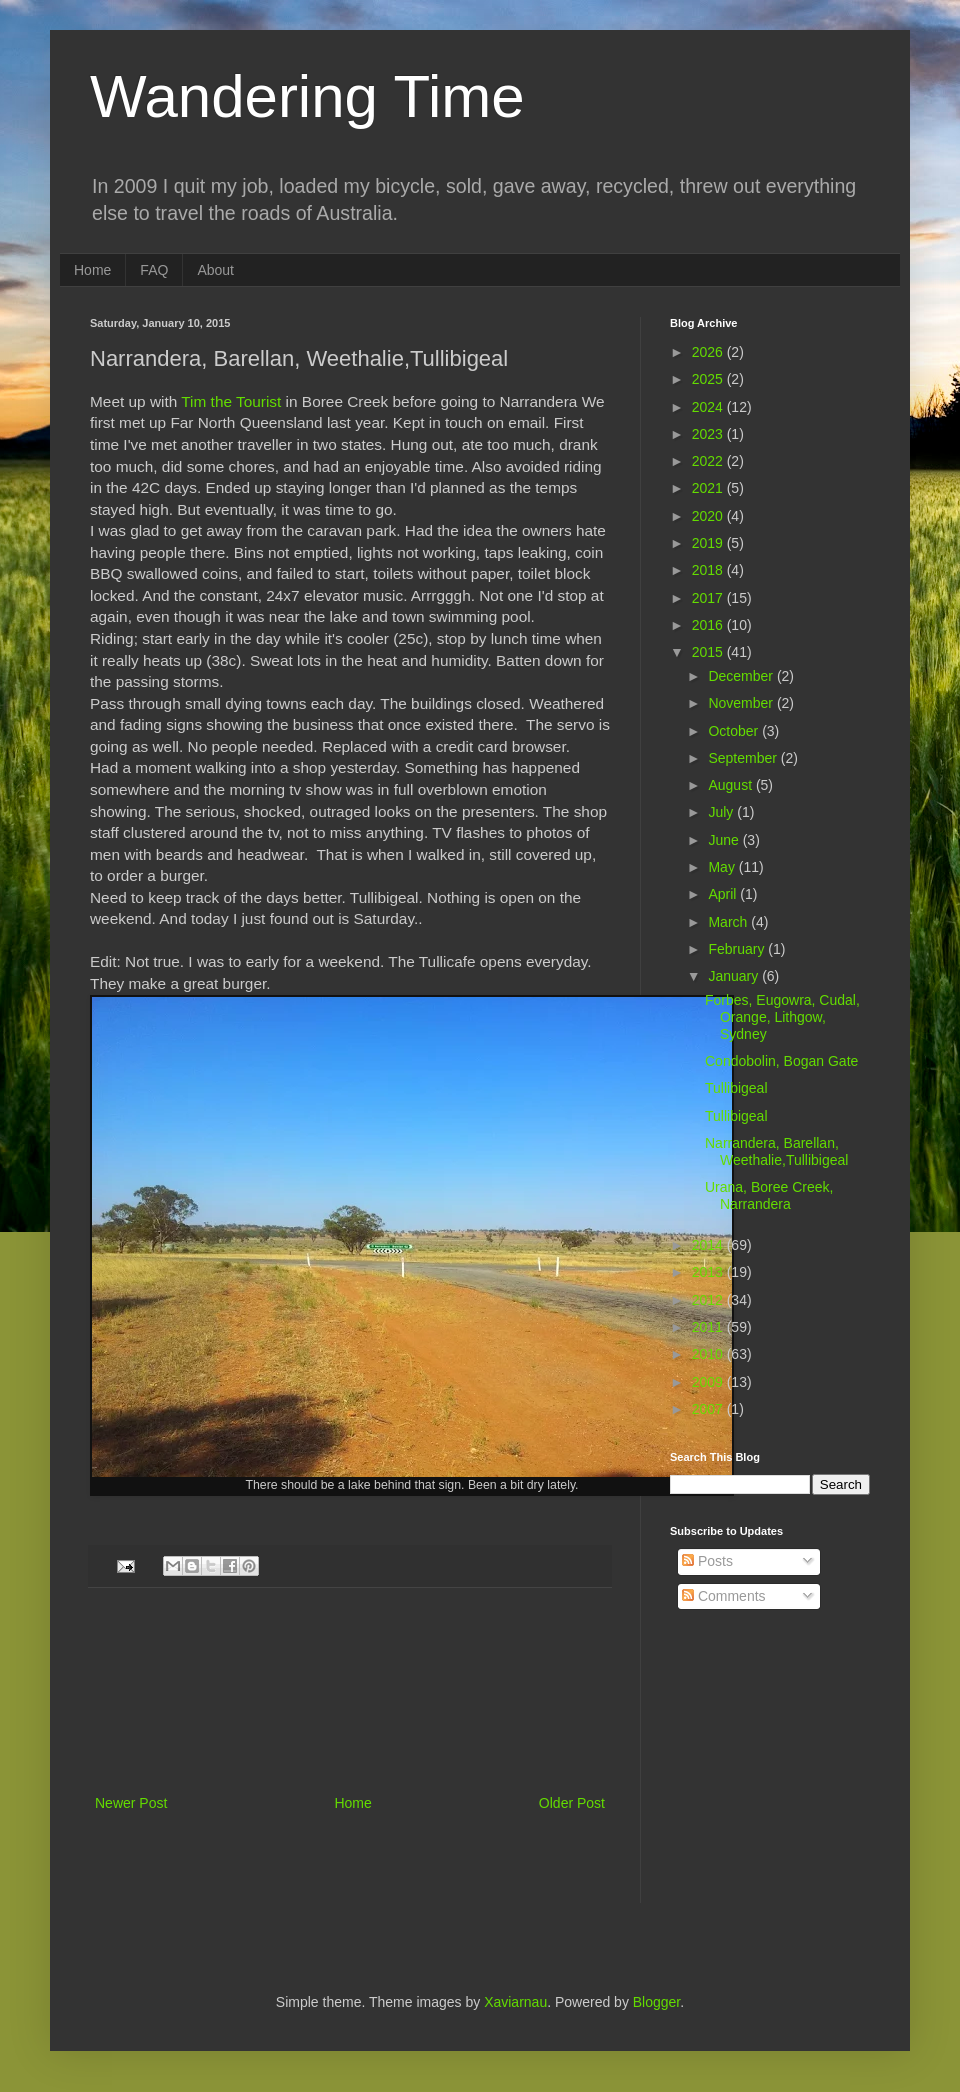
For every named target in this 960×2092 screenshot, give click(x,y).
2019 (709, 543)
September (744, 758)
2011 (709, 1327)
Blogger (656, 2002)
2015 (709, 652)
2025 (709, 379)
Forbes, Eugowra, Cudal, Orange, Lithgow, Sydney (782, 1017)
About (215, 270)
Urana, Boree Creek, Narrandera (769, 1195)
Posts (707, 1561)
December (742, 676)
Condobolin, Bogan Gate (781, 1061)
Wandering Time (307, 96)
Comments (724, 1596)
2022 (709, 461)
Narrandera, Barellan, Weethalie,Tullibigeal (776, 1151)
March (729, 922)
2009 (709, 1382)
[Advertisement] (350, 1691)
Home (92, 270)
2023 (709, 434)
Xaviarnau (515, 2002)
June (725, 840)
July (722, 812)
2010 (709, 1354)
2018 (709, 570)
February (738, 949)
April (724, 894)
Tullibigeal (736, 1088)
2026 (709, 352)
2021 (709, 488)
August (731, 785)
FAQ (154, 270)
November (742, 703)
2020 (709, 516)
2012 (709, 1300)
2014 (709, 1245)
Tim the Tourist (231, 401)
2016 (709, 625)
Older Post (572, 1803)
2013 (709, 1272)
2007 (709, 1409)
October (735, 731)
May (723, 867)
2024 (709, 407)
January (735, 976)
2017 (709, 598)
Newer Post (131, 1803)
